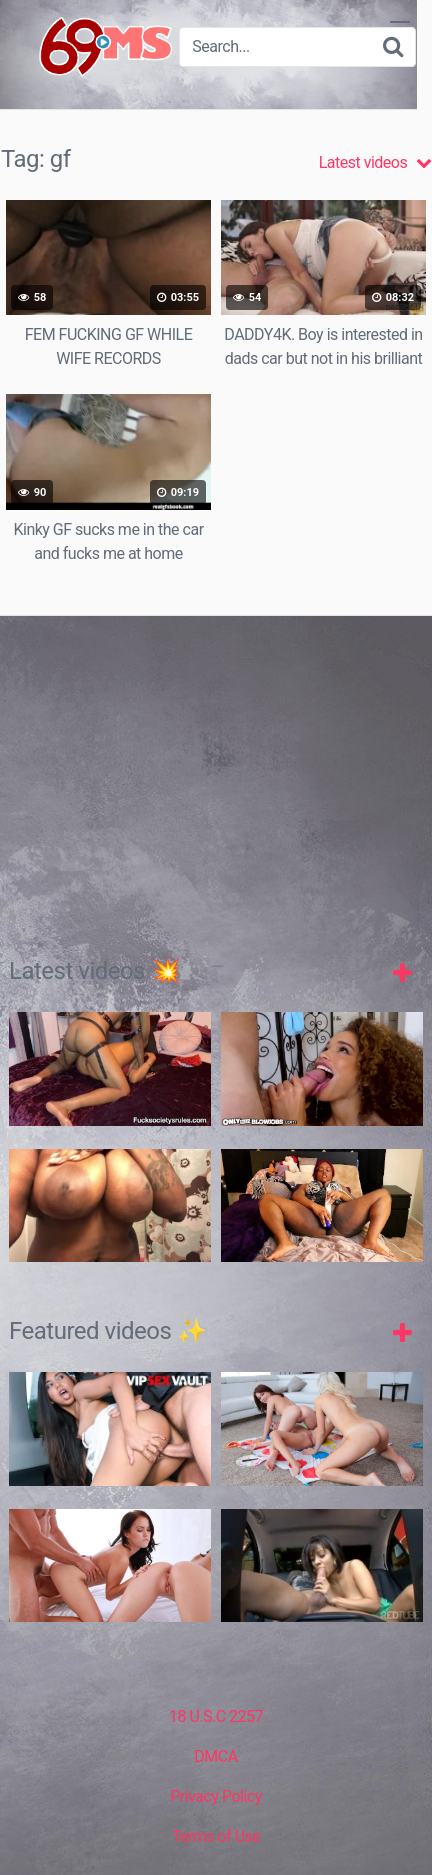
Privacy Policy (216, 1796)
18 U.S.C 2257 (216, 1716)
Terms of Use (216, 1836)
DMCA (215, 1756)
